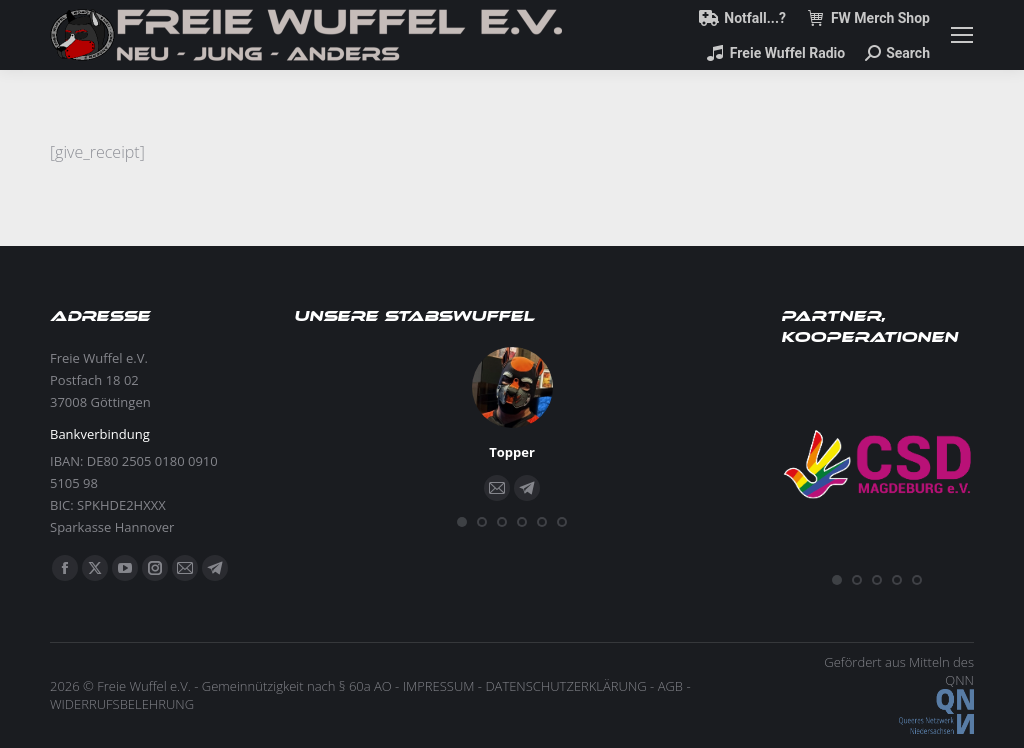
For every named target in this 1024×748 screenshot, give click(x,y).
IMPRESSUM (439, 686)
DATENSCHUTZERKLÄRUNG (565, 686)
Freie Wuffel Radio (775, 53)
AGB (670, 686)
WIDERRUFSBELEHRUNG (122, 704)
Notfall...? (742, 18)
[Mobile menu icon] (962, 35)
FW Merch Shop (868, 18)
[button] (462, 522)
